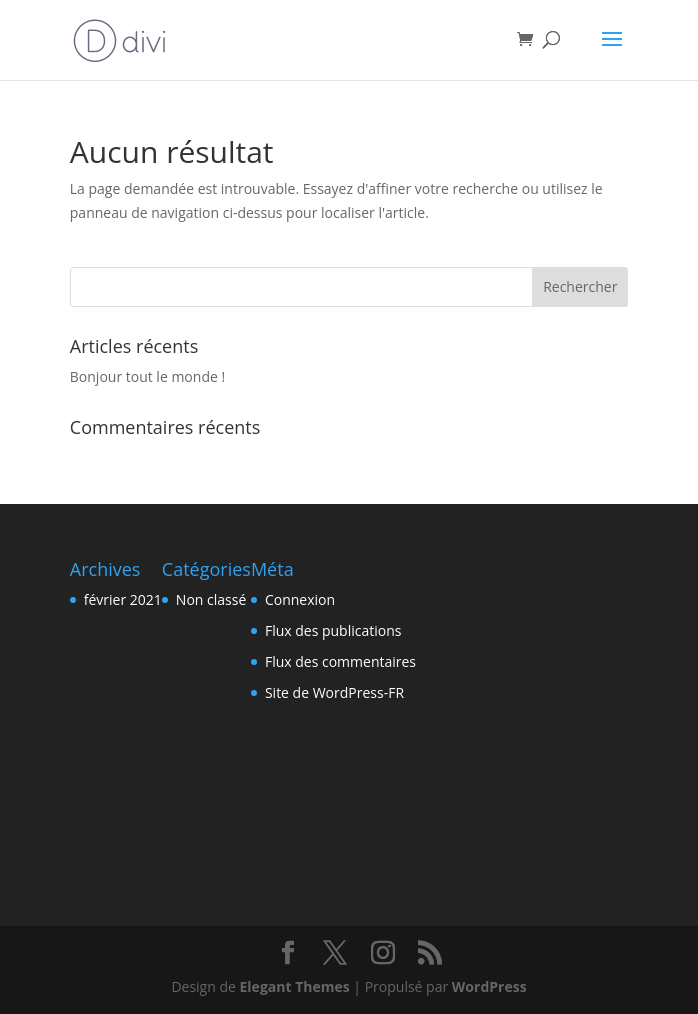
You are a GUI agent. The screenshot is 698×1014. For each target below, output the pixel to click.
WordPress (489, 986)
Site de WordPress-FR (334, 692)
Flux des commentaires (340, 661)
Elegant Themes (295, 986)
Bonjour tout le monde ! (147, 376)
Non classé (211, 599)
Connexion (300, 599)
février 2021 (123, 599)
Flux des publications (333, 630)
